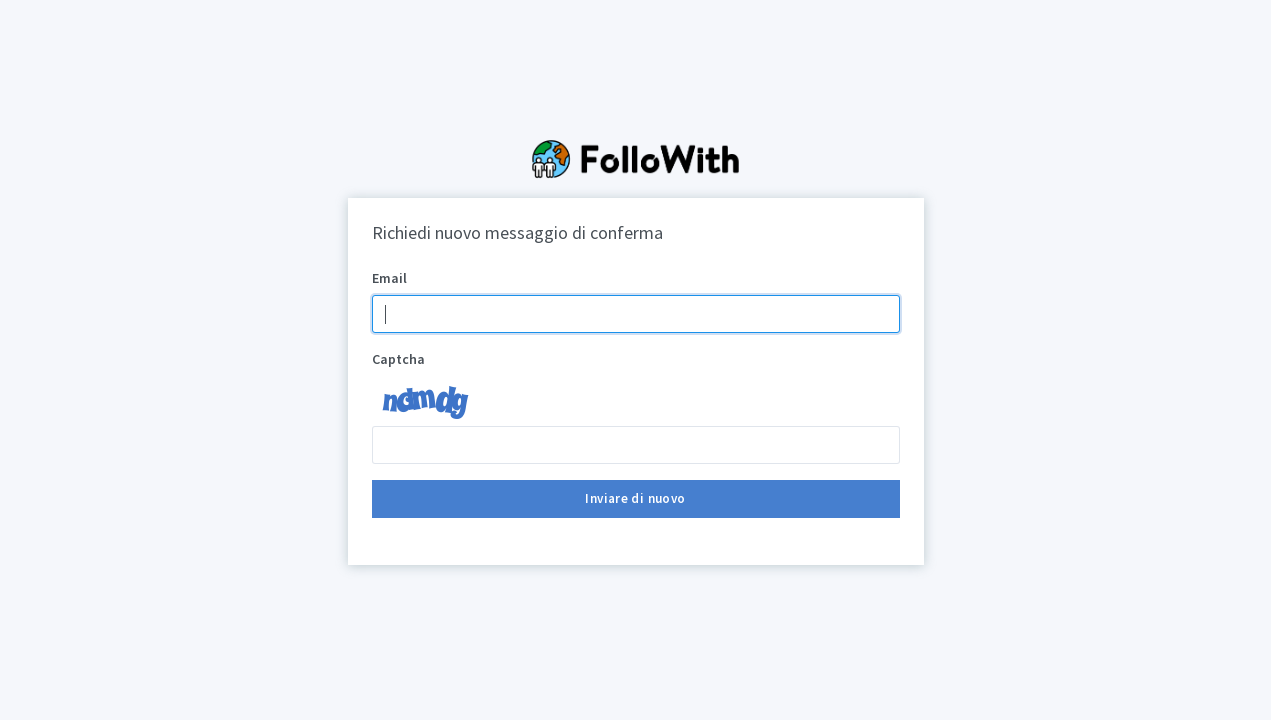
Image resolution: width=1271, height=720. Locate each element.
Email (389, 278)
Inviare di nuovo (635, 498)
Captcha (398, 359)
